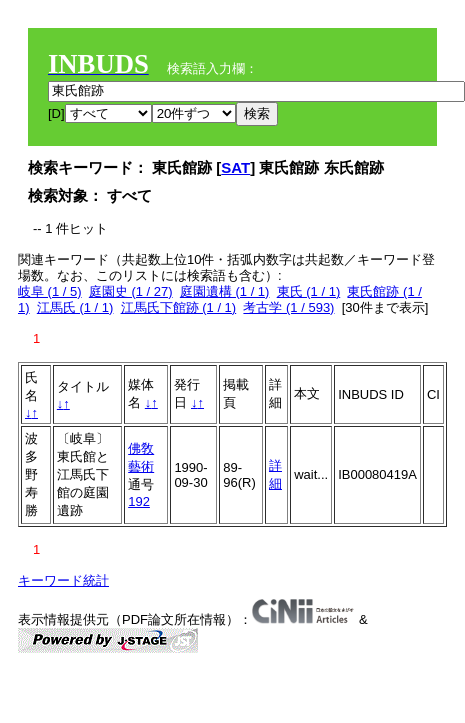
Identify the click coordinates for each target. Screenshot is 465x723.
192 (139, 501)
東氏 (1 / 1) (309, 291)
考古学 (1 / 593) (288, 307)
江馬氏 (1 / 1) (75, 307)
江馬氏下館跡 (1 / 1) (179, 307)
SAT (235, 167)
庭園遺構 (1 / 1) (225, 291)
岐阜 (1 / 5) (50, 291)
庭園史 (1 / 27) (131, 291)
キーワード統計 (63, 580)
